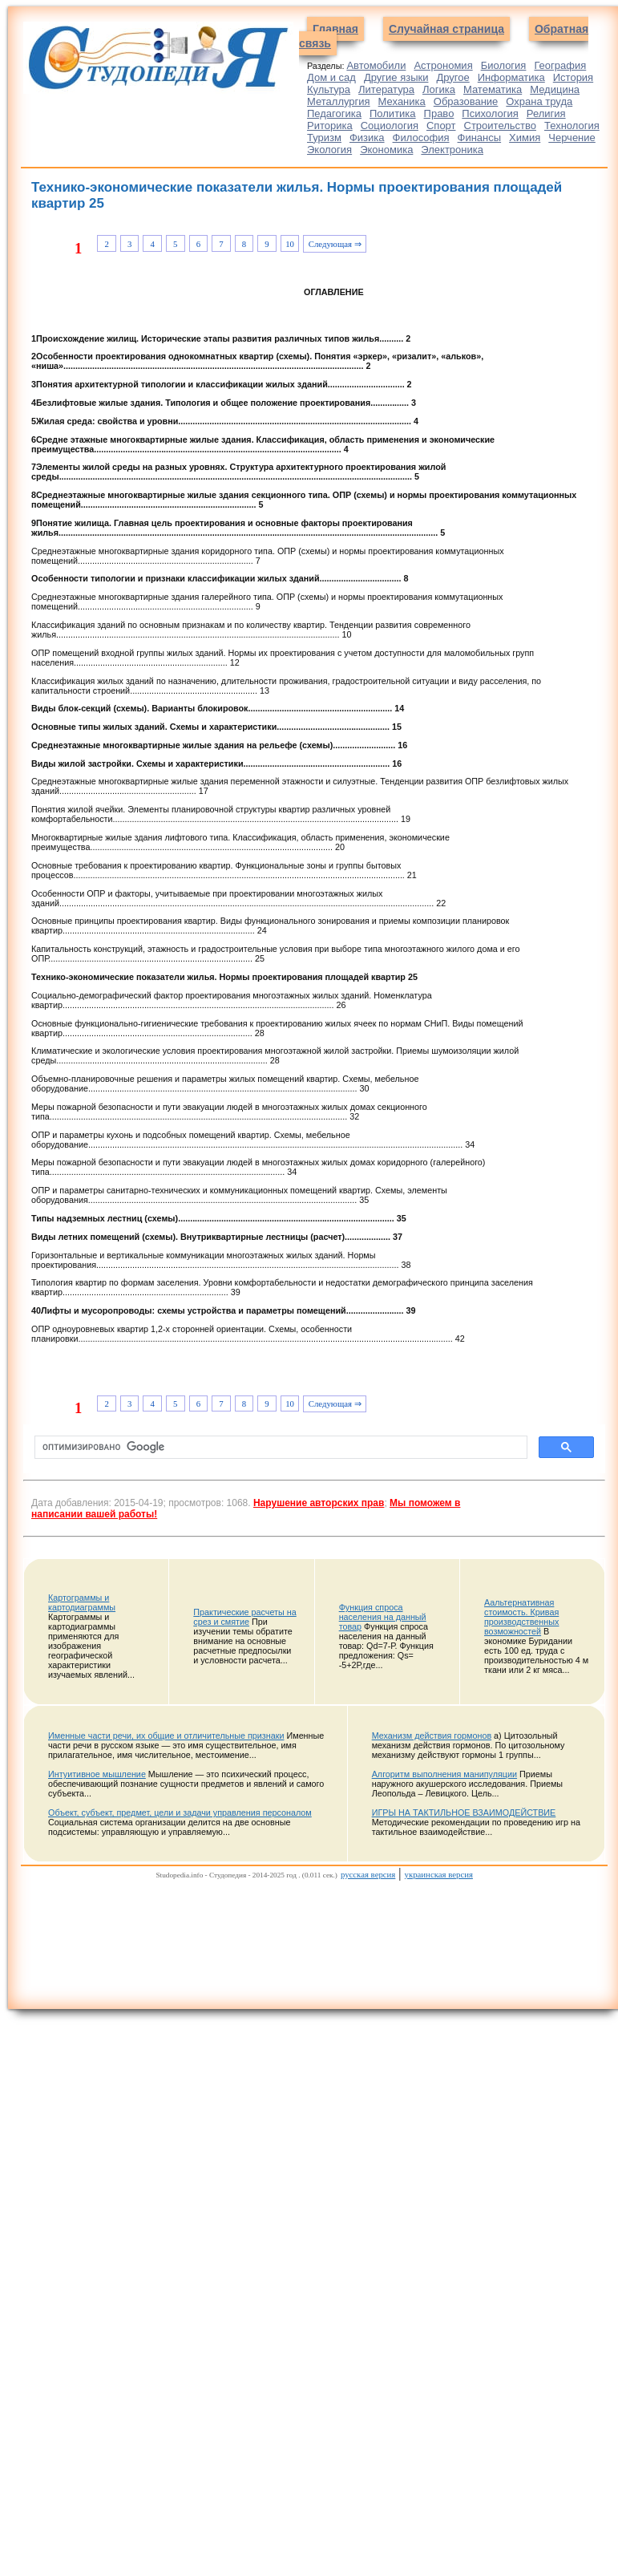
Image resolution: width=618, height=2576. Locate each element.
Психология (490, 113)
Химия (524, 138)
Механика (402, 101)
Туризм (324, 138)
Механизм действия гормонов (431, 1735)
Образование (466, 101)
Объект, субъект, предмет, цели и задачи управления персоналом (180, 1812)
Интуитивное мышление (97, 1774)
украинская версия (439, 1874)
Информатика (511, 77)
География (560, 65)
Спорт (441, 125)
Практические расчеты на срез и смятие (244, 1616)
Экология (329, 150)
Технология (572, 125)
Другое (452, 77)
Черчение (572, 138)
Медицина (555, 89)
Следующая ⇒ (335, 244)
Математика (492, 89)
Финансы (480, 138)
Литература (386, 89)
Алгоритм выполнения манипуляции (444, 1774)
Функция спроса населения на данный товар (382, 1616)
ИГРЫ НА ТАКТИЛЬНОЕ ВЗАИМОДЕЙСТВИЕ (464, 1812)
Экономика (386, 150)
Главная (335, 28)
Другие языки (396, 77)
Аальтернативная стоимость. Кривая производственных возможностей (521, 1617)
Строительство (500, 125)
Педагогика (334, 113)
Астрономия (443, 65)
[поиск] (279, 1447)
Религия (546, 113)
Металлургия (338, 101)
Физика (367, 138)
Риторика (330, 125)
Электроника (452, 150)
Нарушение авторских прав (318, 1503)
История (573, 77)
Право (439, 113)
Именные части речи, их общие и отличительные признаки (166, 1735)
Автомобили (376, 65)
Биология (504, 65)
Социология (389, 125)
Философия (421, 138)
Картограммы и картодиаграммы (81, 1602)
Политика (393, 113)
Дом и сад (331, 77)
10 (289, 244)
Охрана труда (539, 101)
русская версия (368, 1874)
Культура (328, 89)
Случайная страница (446, 28)
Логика (438, 89)
